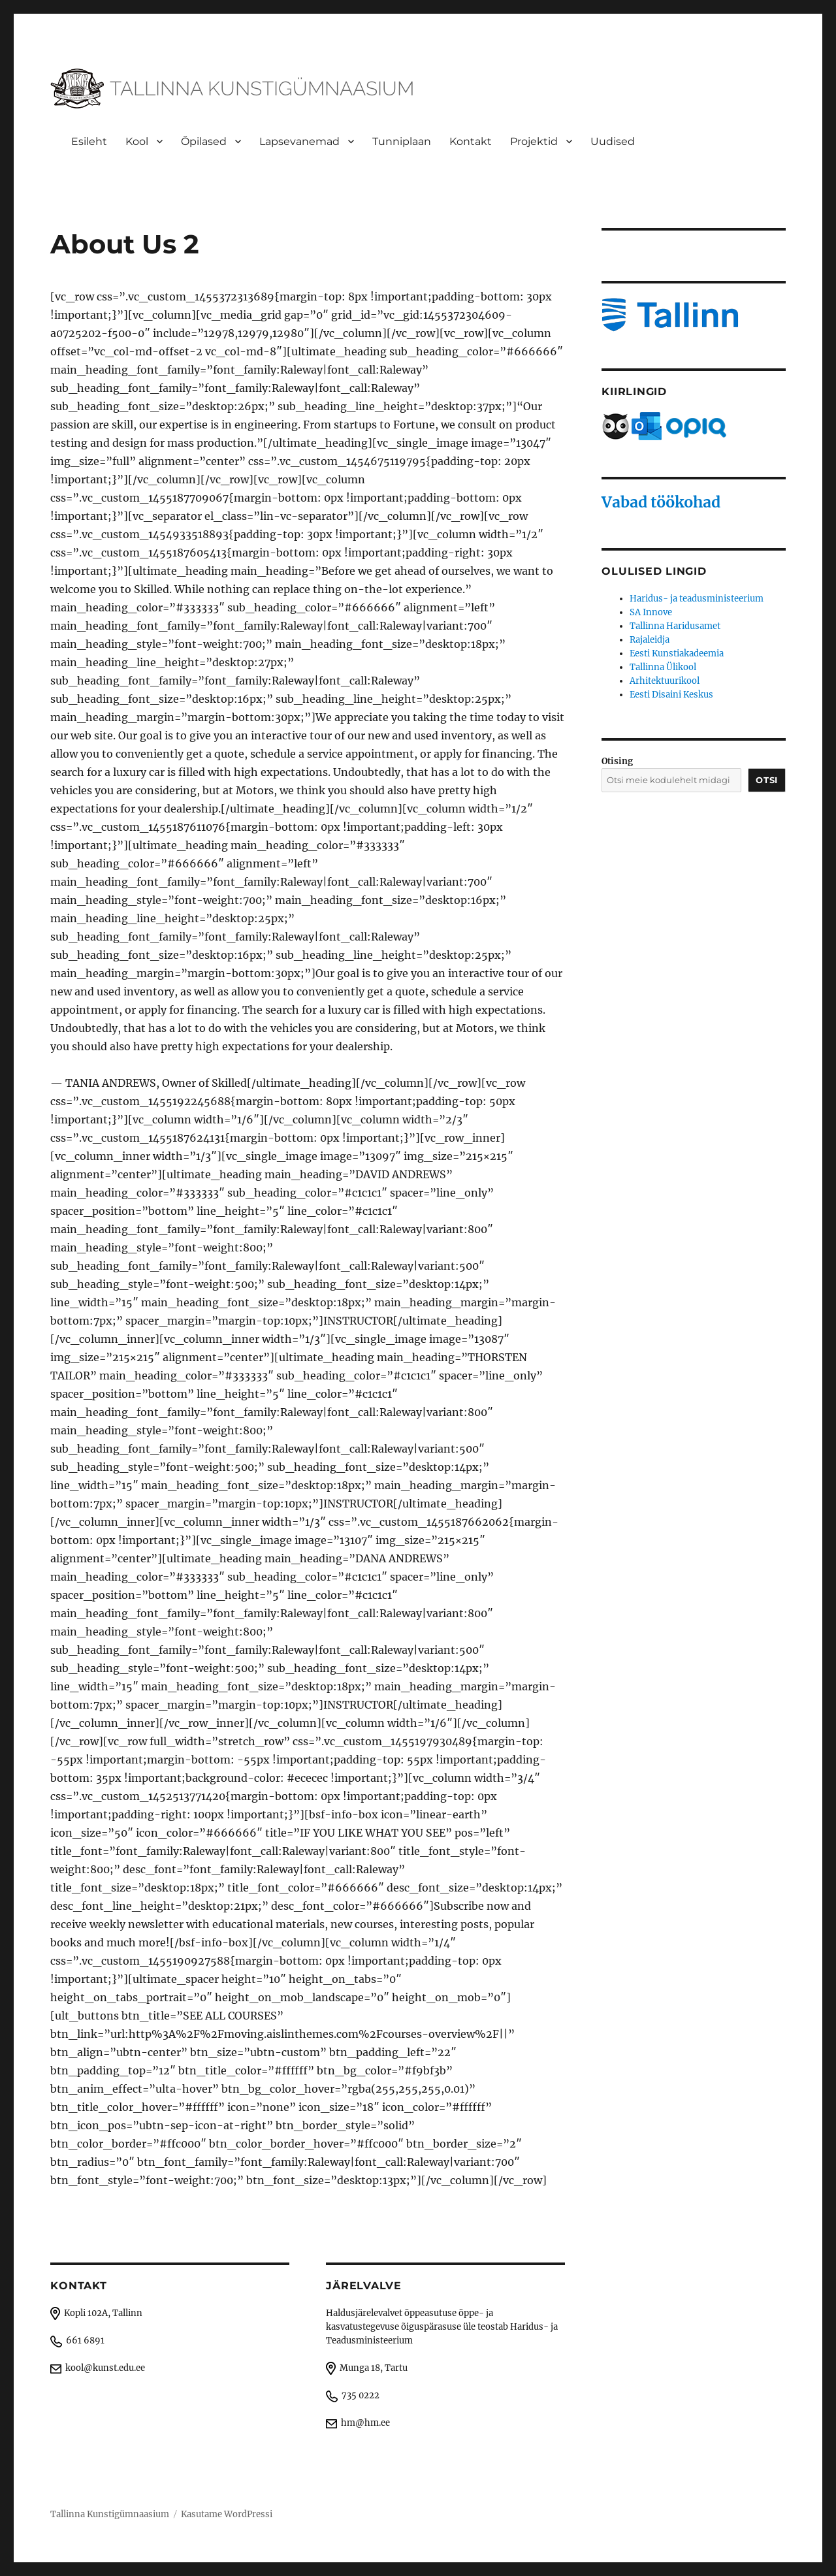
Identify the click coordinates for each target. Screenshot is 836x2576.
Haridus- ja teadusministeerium (697, 598)
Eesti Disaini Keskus (671, 694)
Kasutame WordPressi (226, 2514)
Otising (617, 761)
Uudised (612, 141)
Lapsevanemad (299, 141)
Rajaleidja (649, 639)
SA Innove (651, 612)
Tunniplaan (401, 141)
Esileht (89, 141)
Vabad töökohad (661, 501)
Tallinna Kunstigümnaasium (109, 2514)
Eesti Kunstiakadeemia (677, 653)
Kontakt (470, 141)
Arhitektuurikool (664, 680)
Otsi (766, 780)
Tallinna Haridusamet (675, 626)
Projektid (534, 141)
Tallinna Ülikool (663, 667)
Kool (136, 141)
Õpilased (204, 141)
